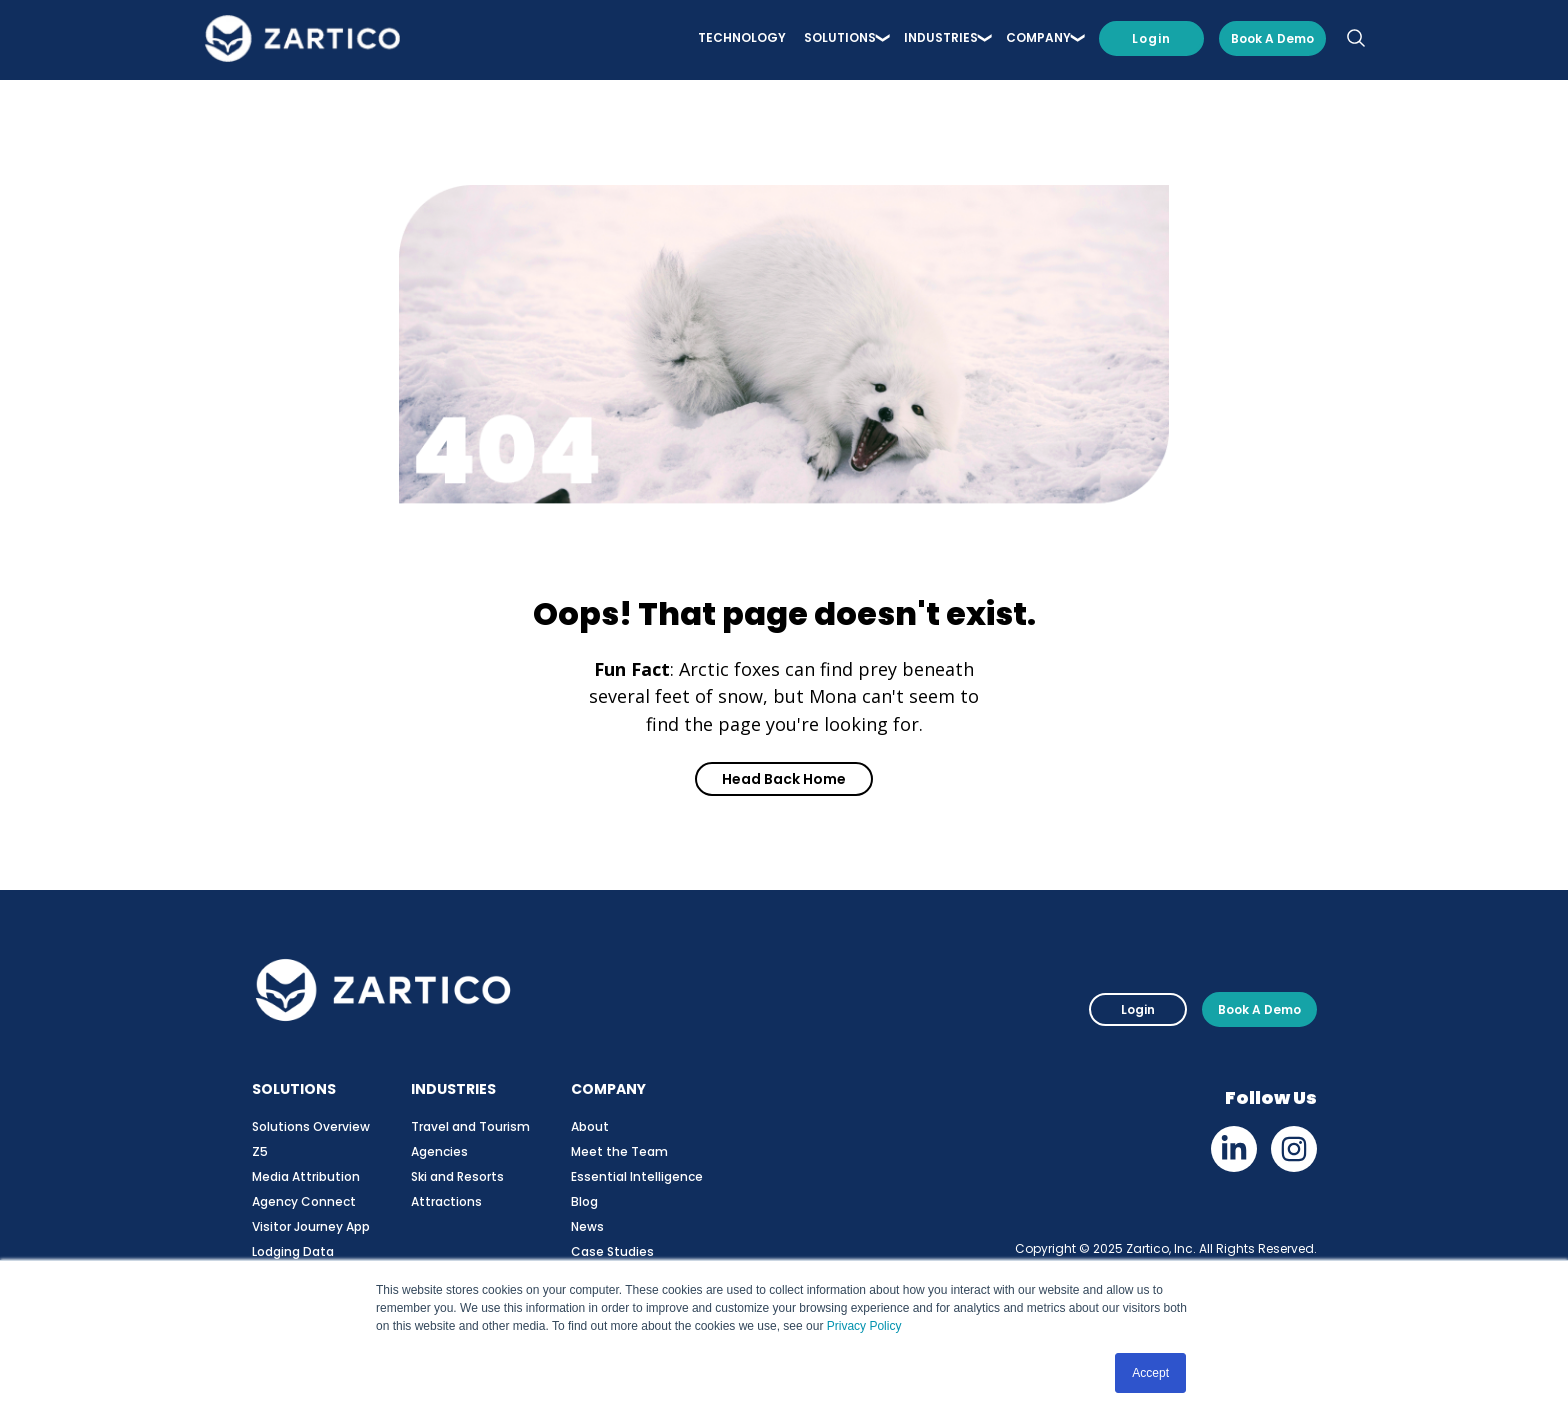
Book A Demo (1259, 1009)
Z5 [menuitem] (260, 1151)
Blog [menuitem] (584, 1201)
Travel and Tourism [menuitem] (470, 1126)
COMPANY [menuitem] (1038, 41)
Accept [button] (1150, 1373)
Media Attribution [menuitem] (306, 1176)
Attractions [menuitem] (446, 1201)
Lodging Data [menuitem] (293, 1251)
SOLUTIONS (294, 1089)
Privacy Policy (864, 1326)
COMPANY (608, 1089)
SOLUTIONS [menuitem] (840, 41)
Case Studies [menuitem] (612, 1251)
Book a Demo (1272, 41)
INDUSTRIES (453, 1089)
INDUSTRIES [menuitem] (941, 41)
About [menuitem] (590, 1126)
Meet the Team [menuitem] (619, 1151)
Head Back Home (784, 779)
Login (1151, 41)
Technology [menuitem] (742, 41)
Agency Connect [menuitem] (304, 1201)
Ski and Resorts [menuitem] (457, 1176)
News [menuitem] (587, 1226)
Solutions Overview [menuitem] (311, 1126)
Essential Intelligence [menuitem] (637, 1176)
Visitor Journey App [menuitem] (311, 1226)
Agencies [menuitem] (439, 1151)
